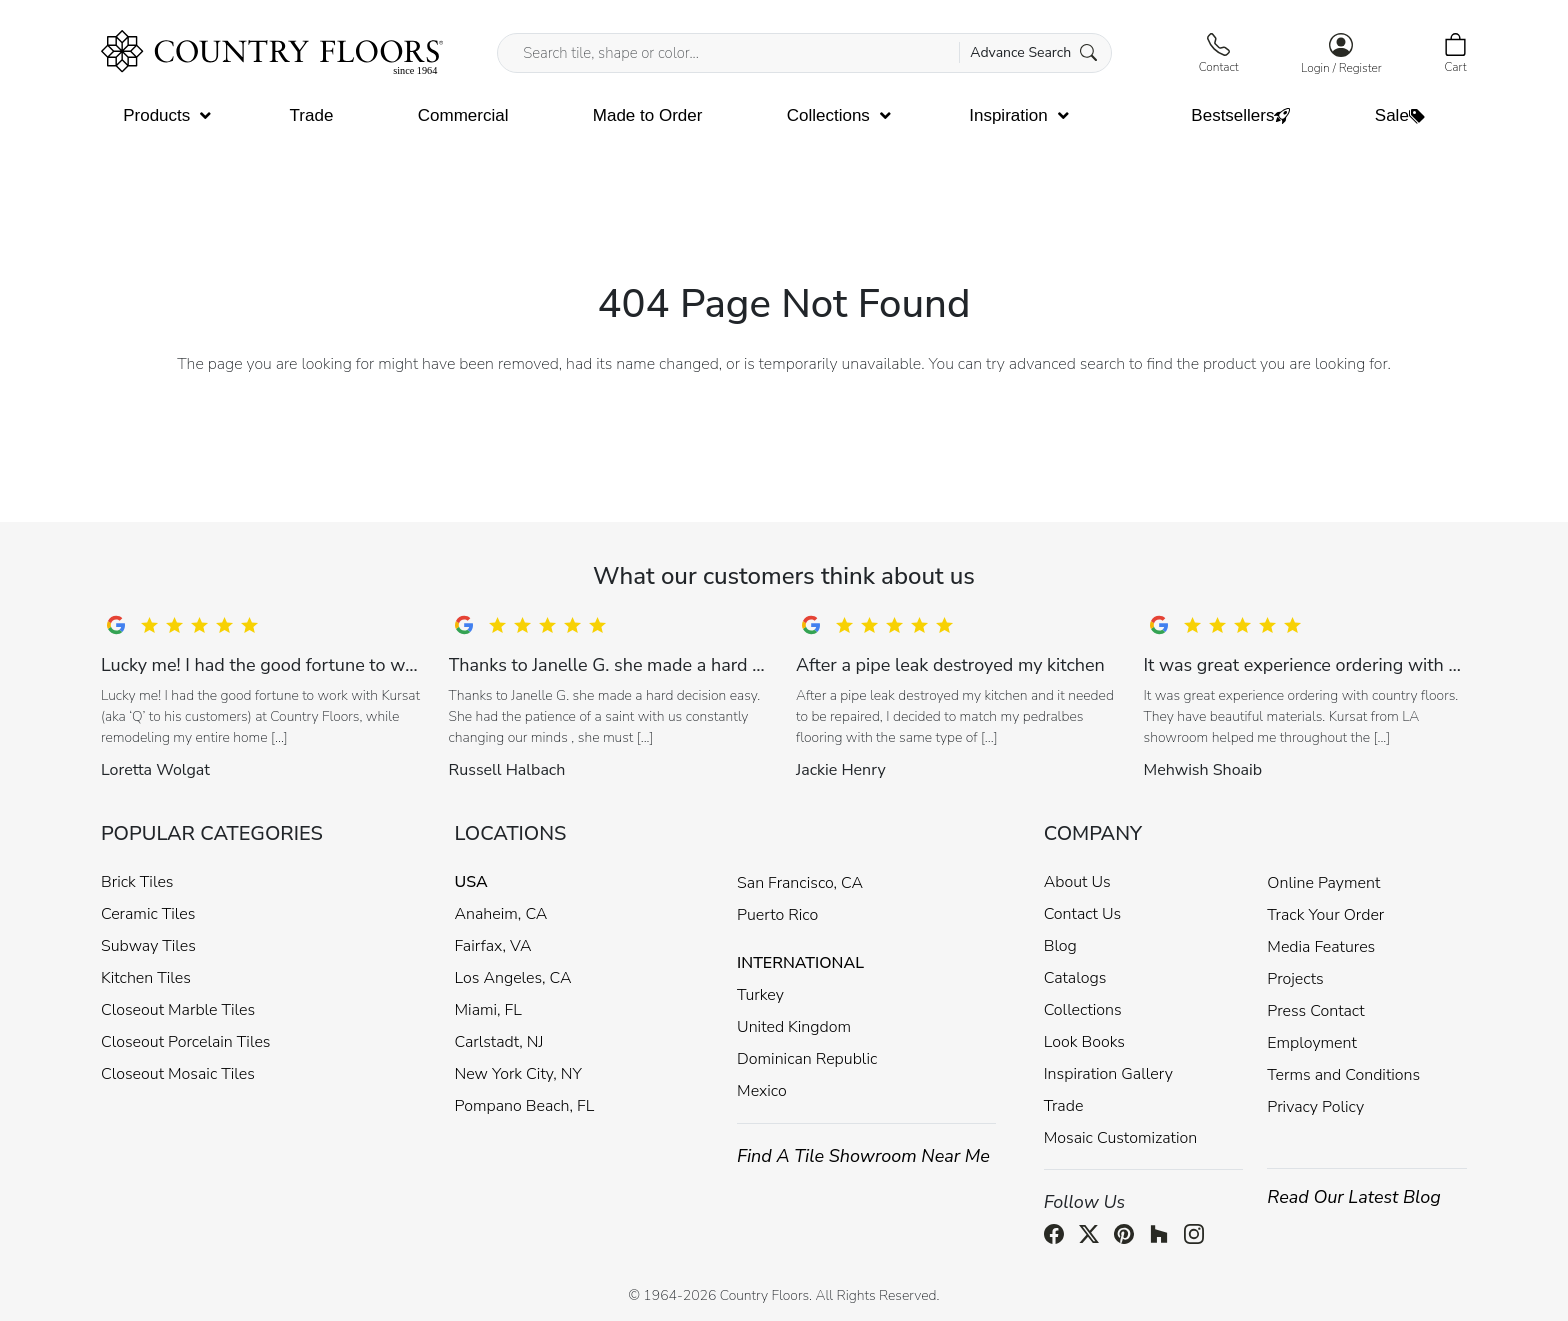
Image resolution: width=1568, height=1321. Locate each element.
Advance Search (1033, 52)
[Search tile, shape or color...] (804, 53)
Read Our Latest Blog (1354, 1197)
